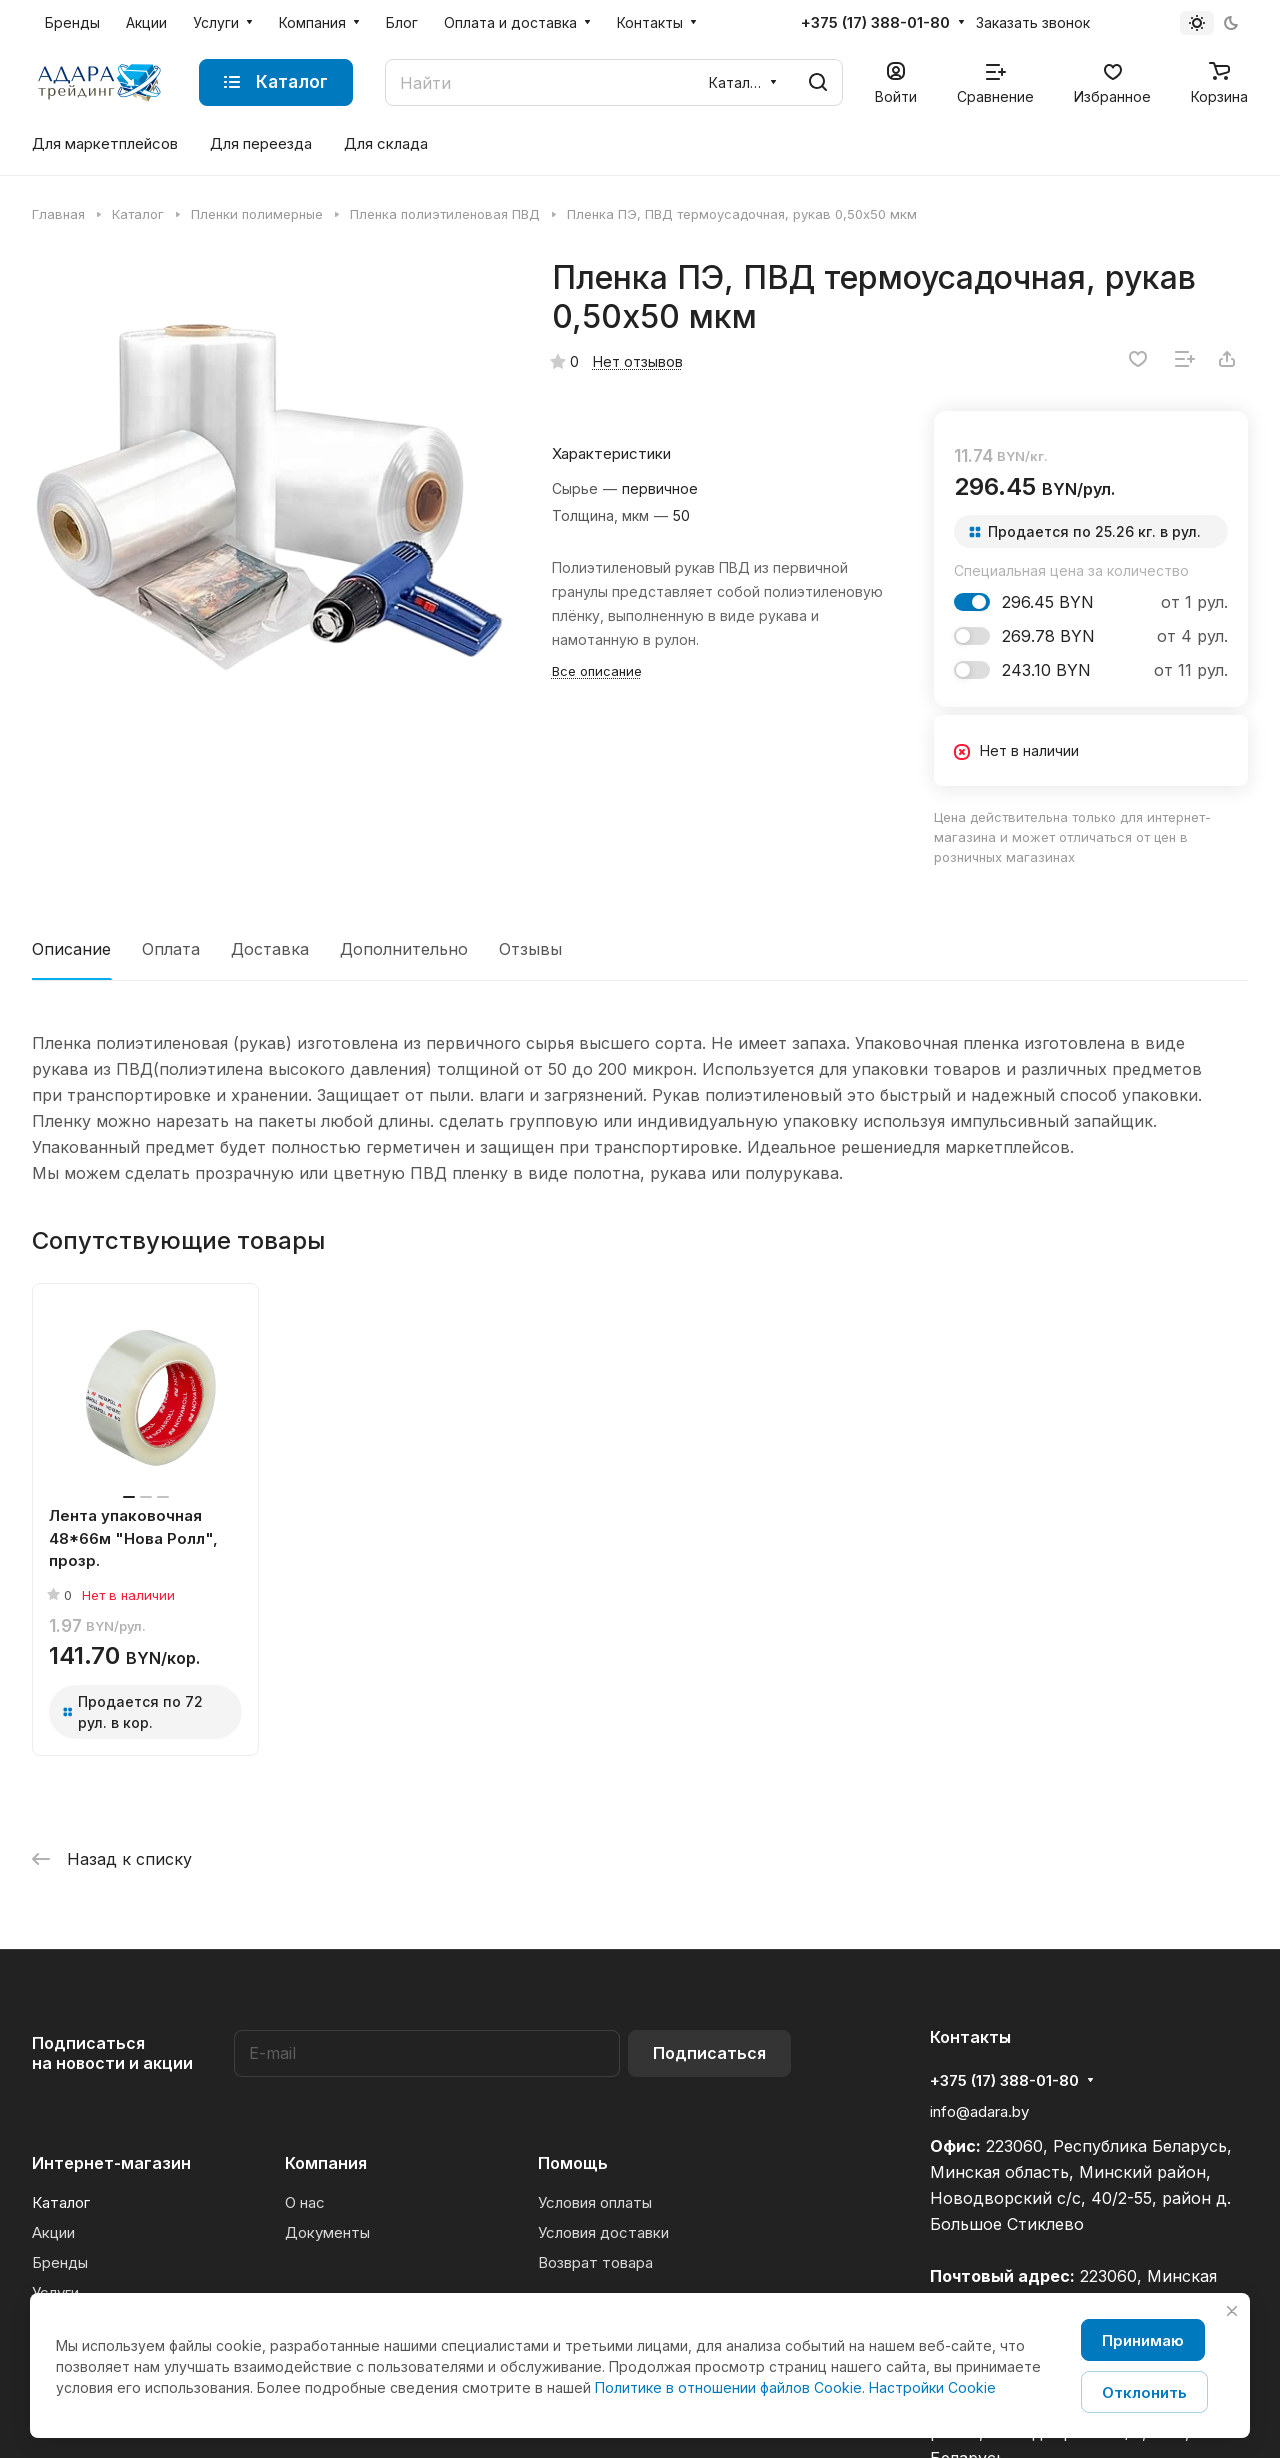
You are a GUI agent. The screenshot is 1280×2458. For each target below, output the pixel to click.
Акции (53, 2232)
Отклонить (1144, 2392)
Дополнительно (404, 949)
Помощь (573, 2163)
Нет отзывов (638, 361)
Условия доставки (603, 2232)
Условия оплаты (595, 2202)
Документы (327, 2232)
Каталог (61, 2202)
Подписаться (709, 2053)
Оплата (171, 949)
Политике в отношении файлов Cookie (728, 2387)
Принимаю (1143, 2340)
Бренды (60, 2262)
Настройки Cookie (932, 2387)
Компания (326, 2163)
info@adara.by (979, 2111)
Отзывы (530, 949)
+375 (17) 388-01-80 (875, 23)
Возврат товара (595, 2262)
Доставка (270, 949)
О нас (305, 2202)
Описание (71, 949)
